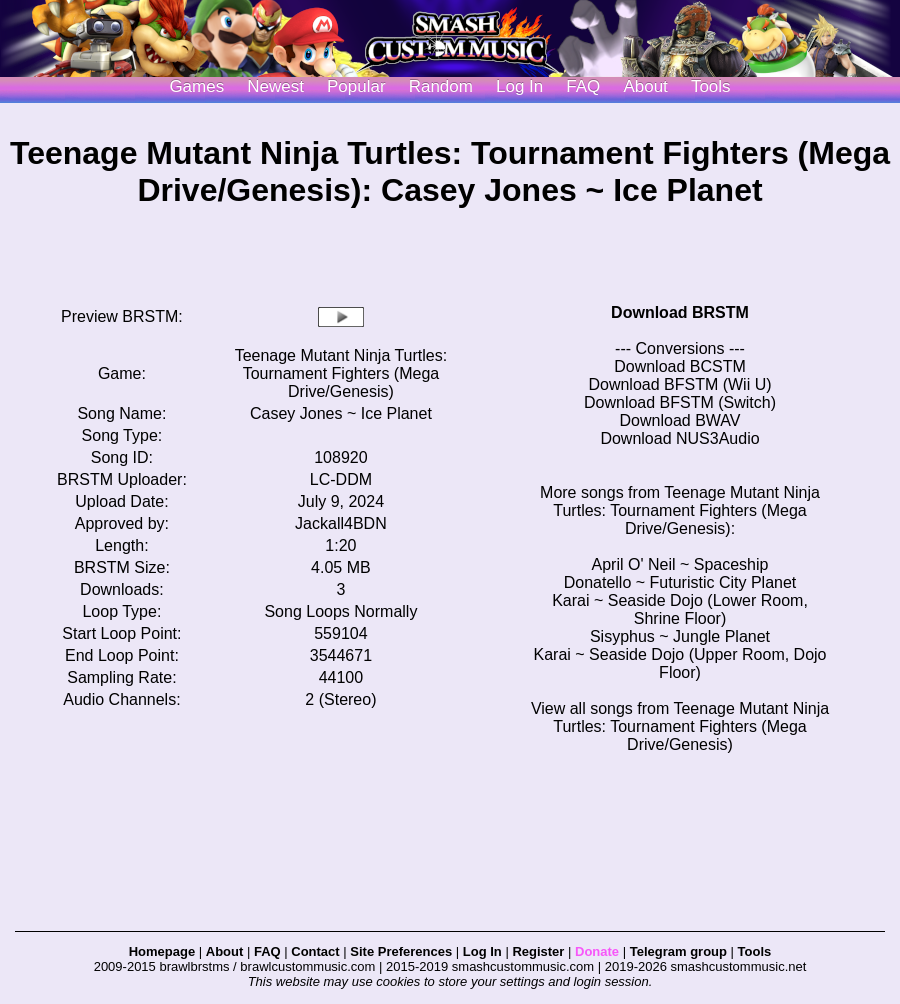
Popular (356, 86)
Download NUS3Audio (679, 438)
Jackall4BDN (341, 523)
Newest (275, 86)
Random (441, 86)
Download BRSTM (680, 312)
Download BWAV (680, 420)
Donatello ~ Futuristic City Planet (680, 582)
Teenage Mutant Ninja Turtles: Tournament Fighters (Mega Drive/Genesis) (341, 373)
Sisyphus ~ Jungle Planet (680, 636)
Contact (315, 951)
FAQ (583, 86)
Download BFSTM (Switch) (680, 402)
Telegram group (678, 951)
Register (538, 951)
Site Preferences (401, 951)
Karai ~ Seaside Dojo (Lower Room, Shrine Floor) (680, 609)
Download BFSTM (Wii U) (679, 384)
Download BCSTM (680, 366)
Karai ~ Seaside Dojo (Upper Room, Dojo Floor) (679, 663)
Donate (597, 951)
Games (196, 86)
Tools (711, 86)
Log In (482, 951)
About (645, 86)
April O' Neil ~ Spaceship (680, 564)
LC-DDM (341, 479)
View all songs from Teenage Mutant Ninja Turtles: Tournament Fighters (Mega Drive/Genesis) (680, 726)
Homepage (162, 951)
